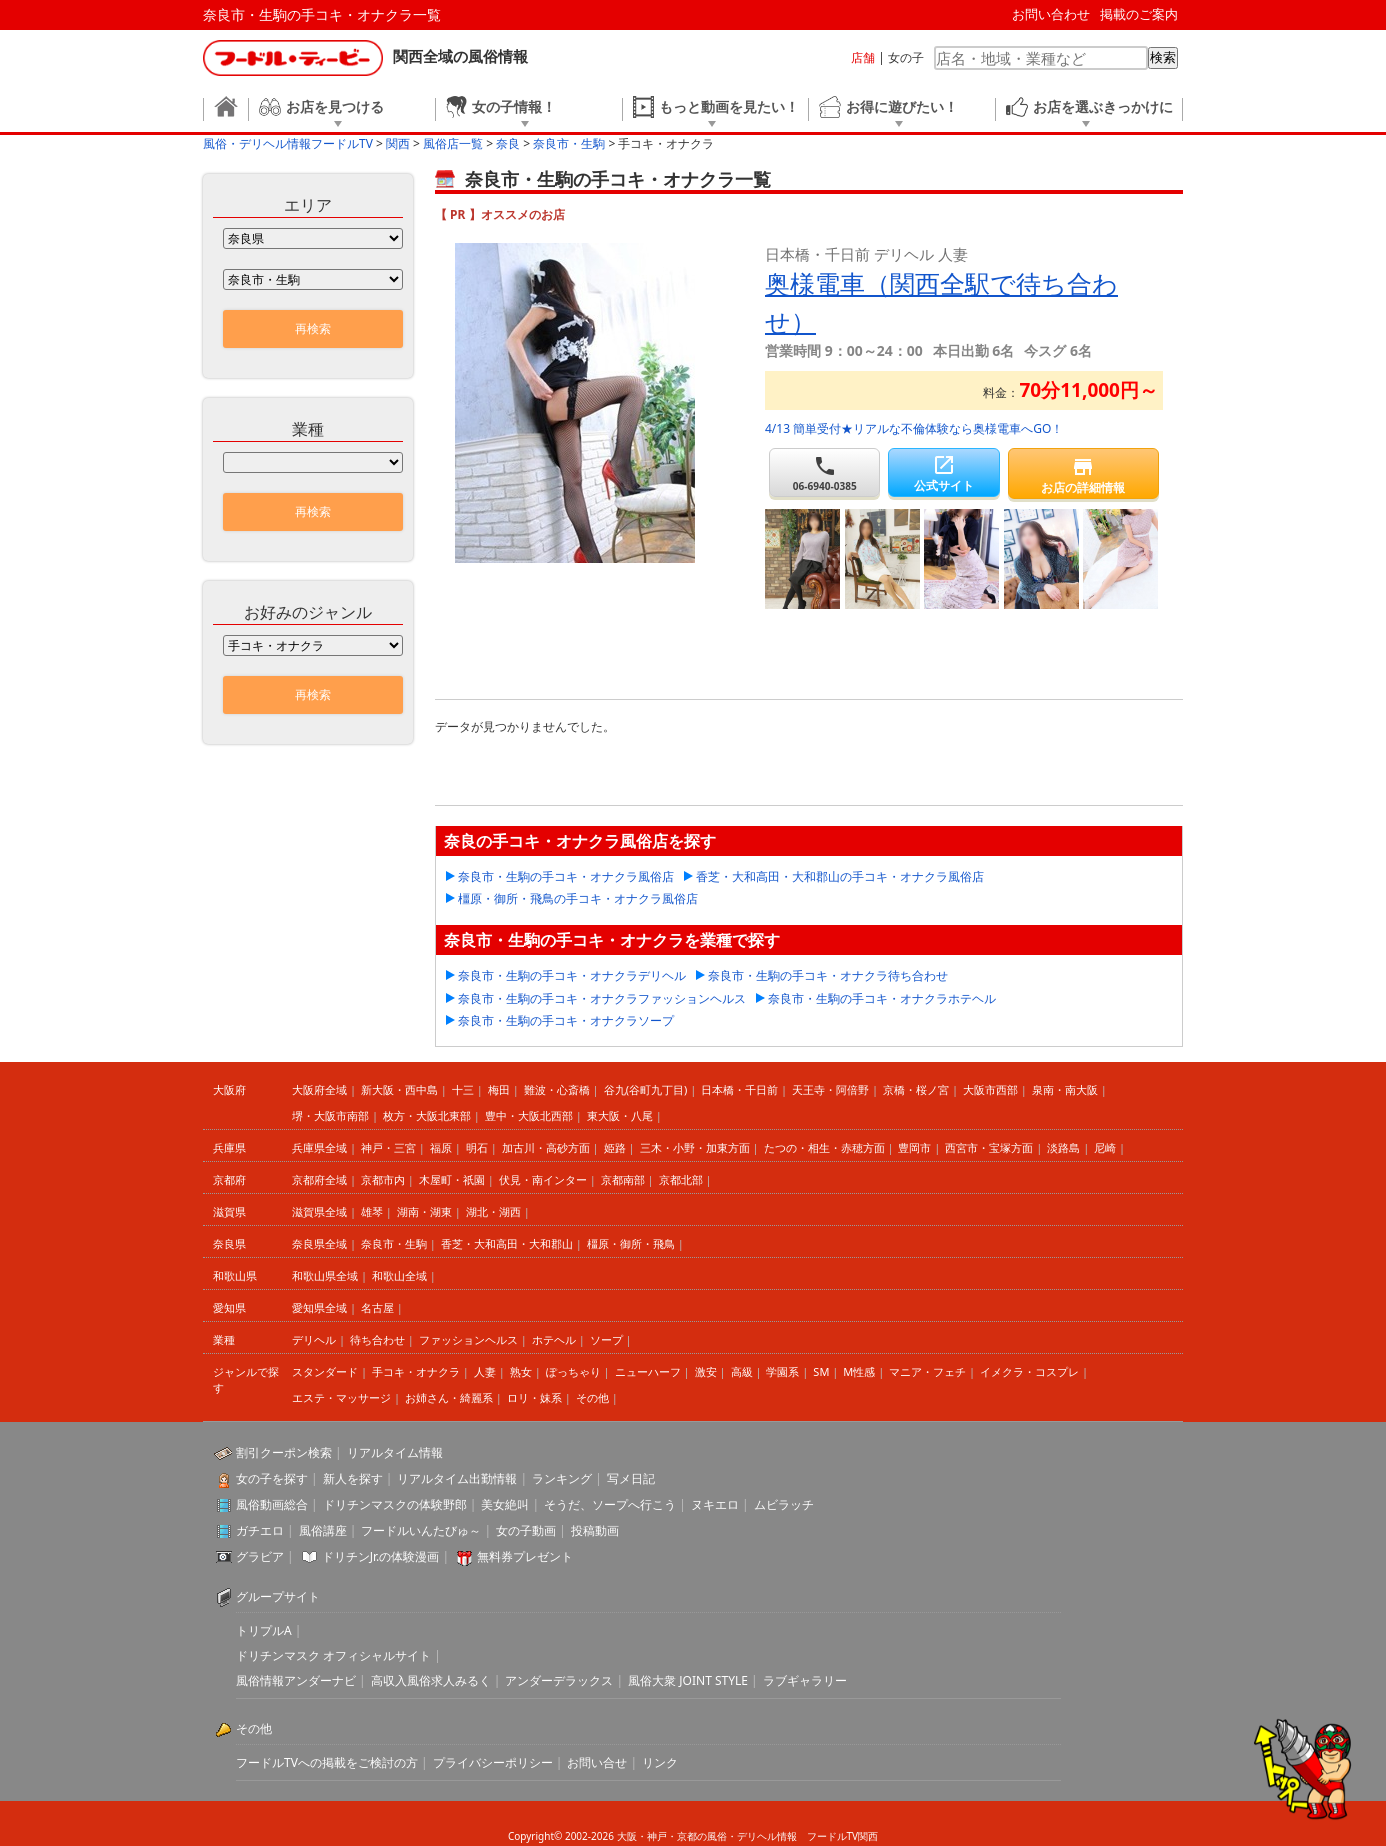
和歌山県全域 (325, 1275)
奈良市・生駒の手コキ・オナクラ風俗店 (566, 876)
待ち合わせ (377, 1339)
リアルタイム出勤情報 (457, 1478)
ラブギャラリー (805, 1680)
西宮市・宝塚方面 (989, 1147)
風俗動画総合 (272, 1504)
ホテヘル (554, 1339)
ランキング (562, 1478)
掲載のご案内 (1139, 14)
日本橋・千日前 (739, 1089)
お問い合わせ (1051, 14)
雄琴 (372, 1211)
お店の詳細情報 (1083, 475)
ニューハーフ (648, 1371)
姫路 (615, 1147)
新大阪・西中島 (399, 1089)
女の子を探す (272, 1478)
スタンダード (325, 1371)
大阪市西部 (990, 1089)
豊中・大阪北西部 (529, 1115)
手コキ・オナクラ (416, 1371)
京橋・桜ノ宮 (916, 1089)
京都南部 (623, 1179)
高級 (742, 1371)
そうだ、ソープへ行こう (610, 1504)
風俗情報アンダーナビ (296, 1680)
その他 (592, 1397)
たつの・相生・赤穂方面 (824, 1147)
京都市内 (383, 1179)
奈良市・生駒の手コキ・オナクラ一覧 (322, 14)
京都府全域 (319, 1179)
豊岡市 (914, 1147)
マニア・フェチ (927, 1371)
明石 (477, 1147)
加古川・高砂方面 (546, 1147)
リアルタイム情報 (395, 1452)
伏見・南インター (543, 1179)
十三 (463, 1089)
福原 (441, 1147)
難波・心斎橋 (557, 1089)
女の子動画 (526, 1530)
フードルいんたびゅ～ (421, 1530)
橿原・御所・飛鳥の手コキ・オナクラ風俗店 (578, 898)
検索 (1163, 57)
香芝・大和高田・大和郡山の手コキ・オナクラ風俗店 (840, 876)
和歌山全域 (399, 1275)
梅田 (499, 1089)
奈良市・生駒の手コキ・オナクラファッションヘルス (602, 998)
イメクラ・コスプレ (1029, 1371)
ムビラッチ (784, 1504)
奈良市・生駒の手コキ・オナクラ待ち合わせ (828, 975)
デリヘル (314, 1339)
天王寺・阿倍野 (830, 1089)
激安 (706, 1371)
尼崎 (1105, 1147)
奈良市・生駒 (394, 1243)
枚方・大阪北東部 (427, 1115)
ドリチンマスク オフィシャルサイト (333, 1655)
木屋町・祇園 (452, 1179)
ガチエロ (260, 1530)
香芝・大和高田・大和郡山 (507, 1243)
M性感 (859, 1371)
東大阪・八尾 (620, 1115)
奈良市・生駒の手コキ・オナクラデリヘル (572, 975)
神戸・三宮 (388, 1147)
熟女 (521, 1371)
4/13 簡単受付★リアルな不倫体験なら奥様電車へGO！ (914, 428)
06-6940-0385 (824, 473)
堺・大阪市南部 (330, 1115)
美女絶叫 (505, 1504)
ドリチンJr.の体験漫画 (381, 1556)
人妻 (485, 1371)
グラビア (260, 1556)
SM (821, 1371)
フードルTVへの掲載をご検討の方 (327, 1762)
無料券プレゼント (525, 1556)
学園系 (782, 1371)
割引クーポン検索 (284, 1452)
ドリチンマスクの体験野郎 (395, 1504)
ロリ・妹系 (534, 1397)
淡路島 (1063, 1147)
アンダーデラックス (559, 1680)
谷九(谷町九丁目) (646, 1089)
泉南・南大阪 (1065, 1089)
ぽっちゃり (573, 1371)
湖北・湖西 (493, 1211)
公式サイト (943, 473)
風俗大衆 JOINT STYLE (688, 1680)
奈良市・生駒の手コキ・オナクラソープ (566, 1020)
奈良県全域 (319, 1243)
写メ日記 (631, 1478)
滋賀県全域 (319, 1211)
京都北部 (681, 1179)
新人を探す (353, 1478)
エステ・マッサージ (341, 1397)
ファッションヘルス (468, 1339)
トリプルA (264, 1630)
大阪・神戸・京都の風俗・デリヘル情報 (707, 1836)
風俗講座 (323, 1530)
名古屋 (377, 1307)
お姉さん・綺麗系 (449, 1397)
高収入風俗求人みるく (431, 1680)
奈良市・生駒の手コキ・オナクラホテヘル (882, 998)
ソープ (606, 1339)
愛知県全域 (319, 1307)
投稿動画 (595, 1530)
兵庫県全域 (319, 1147)
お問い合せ (597, 1762)
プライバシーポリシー (493, 1762)
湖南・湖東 (424, 1211)
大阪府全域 (319, 1089)
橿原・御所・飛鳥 (631, 1243)
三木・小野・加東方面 (695, 1147)
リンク (660, 1762)
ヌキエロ (715, 1504)
